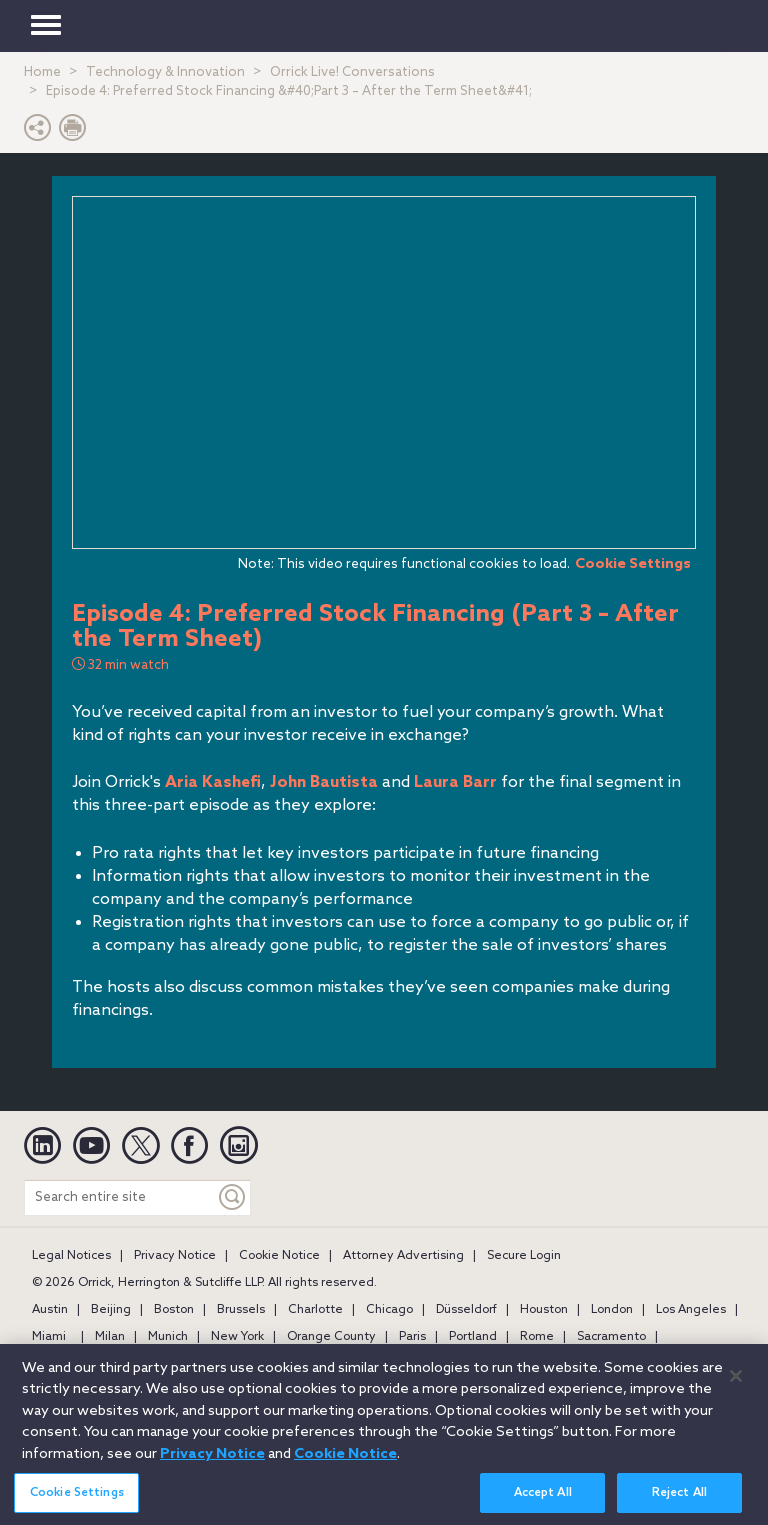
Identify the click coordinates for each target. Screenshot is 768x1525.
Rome (537, 1337)
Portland (473, 1337)
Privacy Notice (175, 1256)
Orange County (331, 1337)
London (612, 1310)
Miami (49, 1337)
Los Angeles (691, 1310)
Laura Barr (455, 782)
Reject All (679, 1504)
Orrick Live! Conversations (352, 72)
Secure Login (524, 1256)
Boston (174, 1310)
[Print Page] (73, 132)
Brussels (241, 1310)
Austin (50, 1310)
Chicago (389, 1310)
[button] (38, 132)
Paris (412, 1337)
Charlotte (315, 1310)
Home (42, 72)
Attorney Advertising (403, 1256)
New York (237, 1337)
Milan (110, 1337)
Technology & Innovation (165, 72)
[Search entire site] (120, 1197)
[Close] (736, 1387)
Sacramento (611, 1337)
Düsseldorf (466, 1310)
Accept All (543, 1504)
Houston (544, 1310)
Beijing (111, 1310)
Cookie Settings (633, 564)
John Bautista (324, 782)
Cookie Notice (279, 1256)
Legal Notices (71, 1256)
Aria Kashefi (213, 782)
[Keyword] (233, 1197)
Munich (168, 1337)
